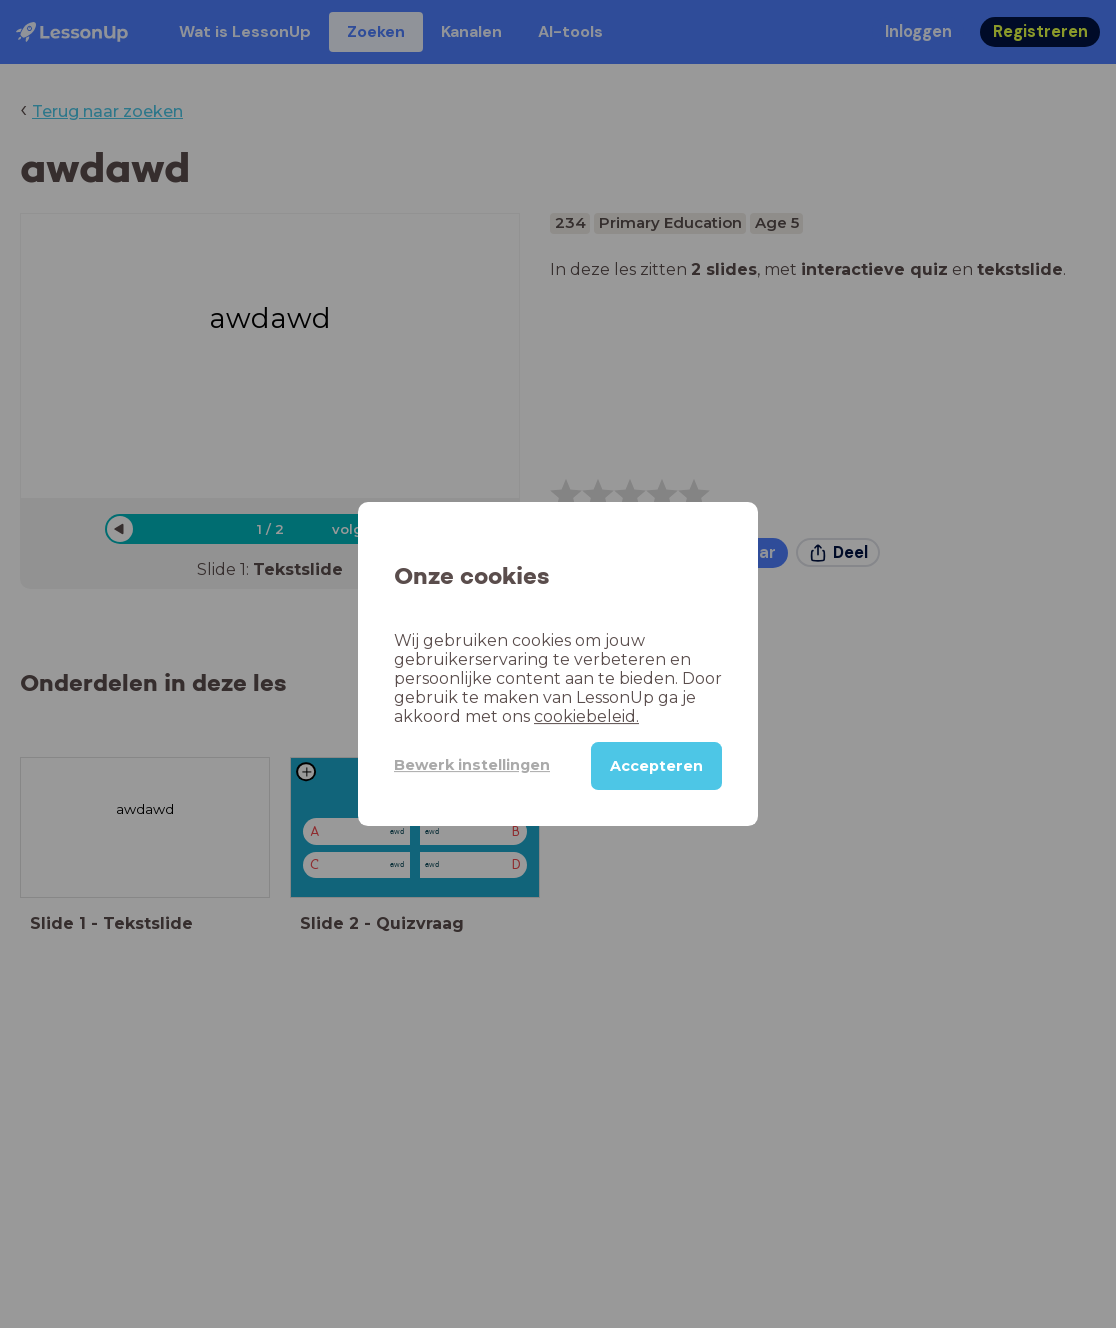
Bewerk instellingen (472, 765)
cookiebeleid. (586, 716)
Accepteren (656, 766)
